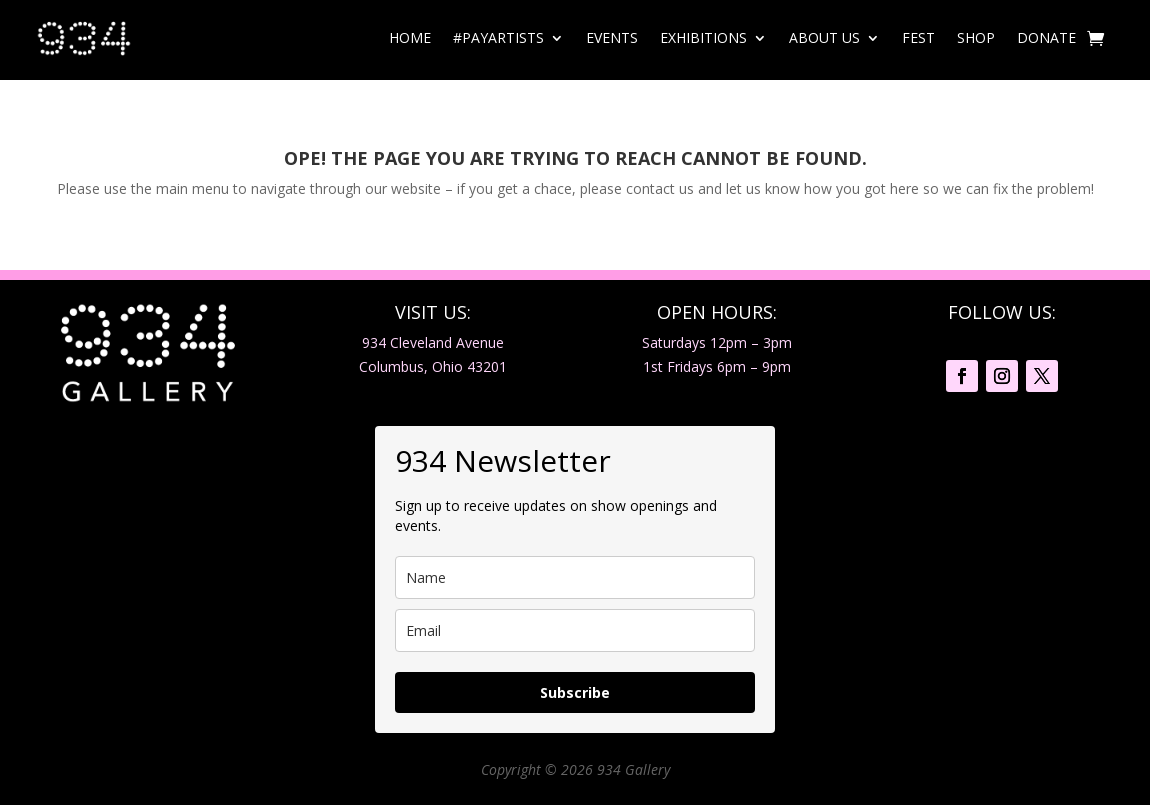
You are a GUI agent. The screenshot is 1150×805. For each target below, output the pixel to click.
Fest (918, 37)
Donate (1046, 37)
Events (612, 37)
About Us (824, 37)
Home (410, 37)
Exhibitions (703, 37)
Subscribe (575, 692)
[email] (575, 630)
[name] (575, 577)
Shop (976, 37)
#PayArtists (498, 37)
